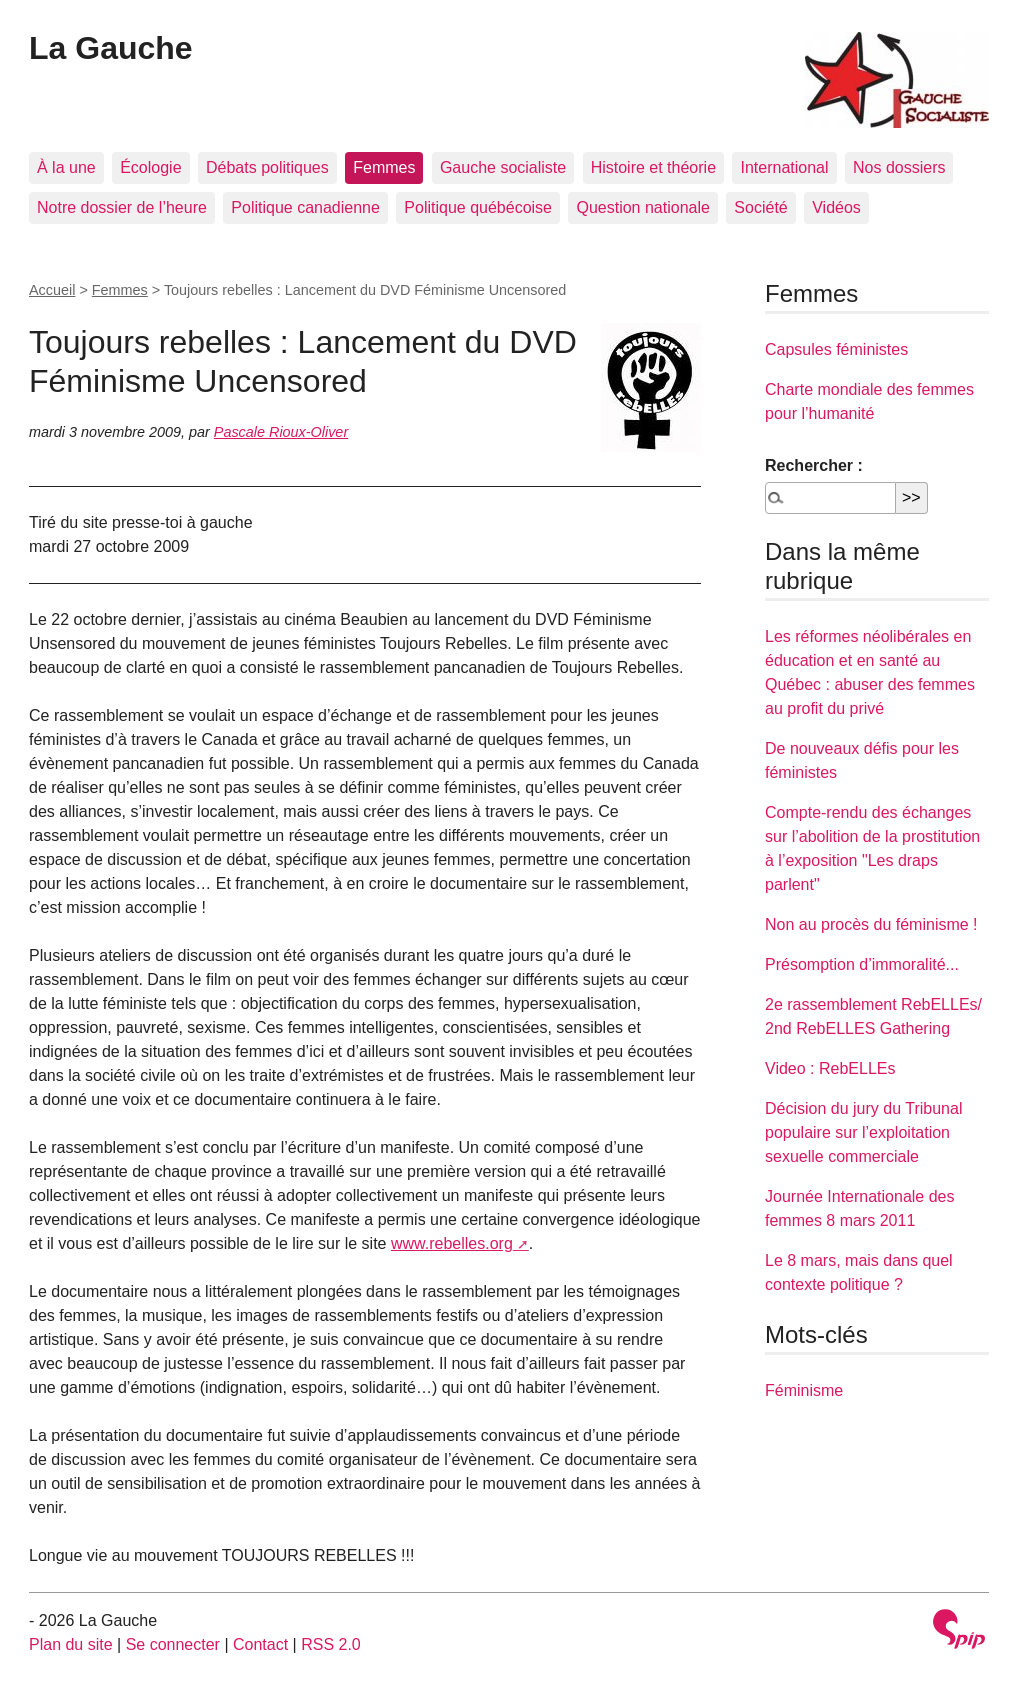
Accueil (52, 290)
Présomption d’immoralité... (862, 964)
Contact (260, 1644)
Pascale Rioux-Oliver (281, 432)
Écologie (150, 167)
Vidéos (836, 207)
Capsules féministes (836, 349)
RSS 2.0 (331, 1644)
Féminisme (804, 1390)
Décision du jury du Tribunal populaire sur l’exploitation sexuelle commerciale (863, 1132)
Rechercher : (814, 465)
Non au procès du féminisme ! (871, 924)
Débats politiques (267, 167)
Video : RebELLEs (830, 1068)
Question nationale (642, 207)
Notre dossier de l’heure (122, 207)
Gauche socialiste (503, 167)
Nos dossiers (899, 167)
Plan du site (71, 1644)
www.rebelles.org (452, 1243)
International (784, 167)
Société (760, 207)
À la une (66, 167)
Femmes (384, 167)
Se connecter (173, 1644)
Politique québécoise (478, 207)
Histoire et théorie (653, 167)
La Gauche (111, 48)
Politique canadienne (305, 207)
